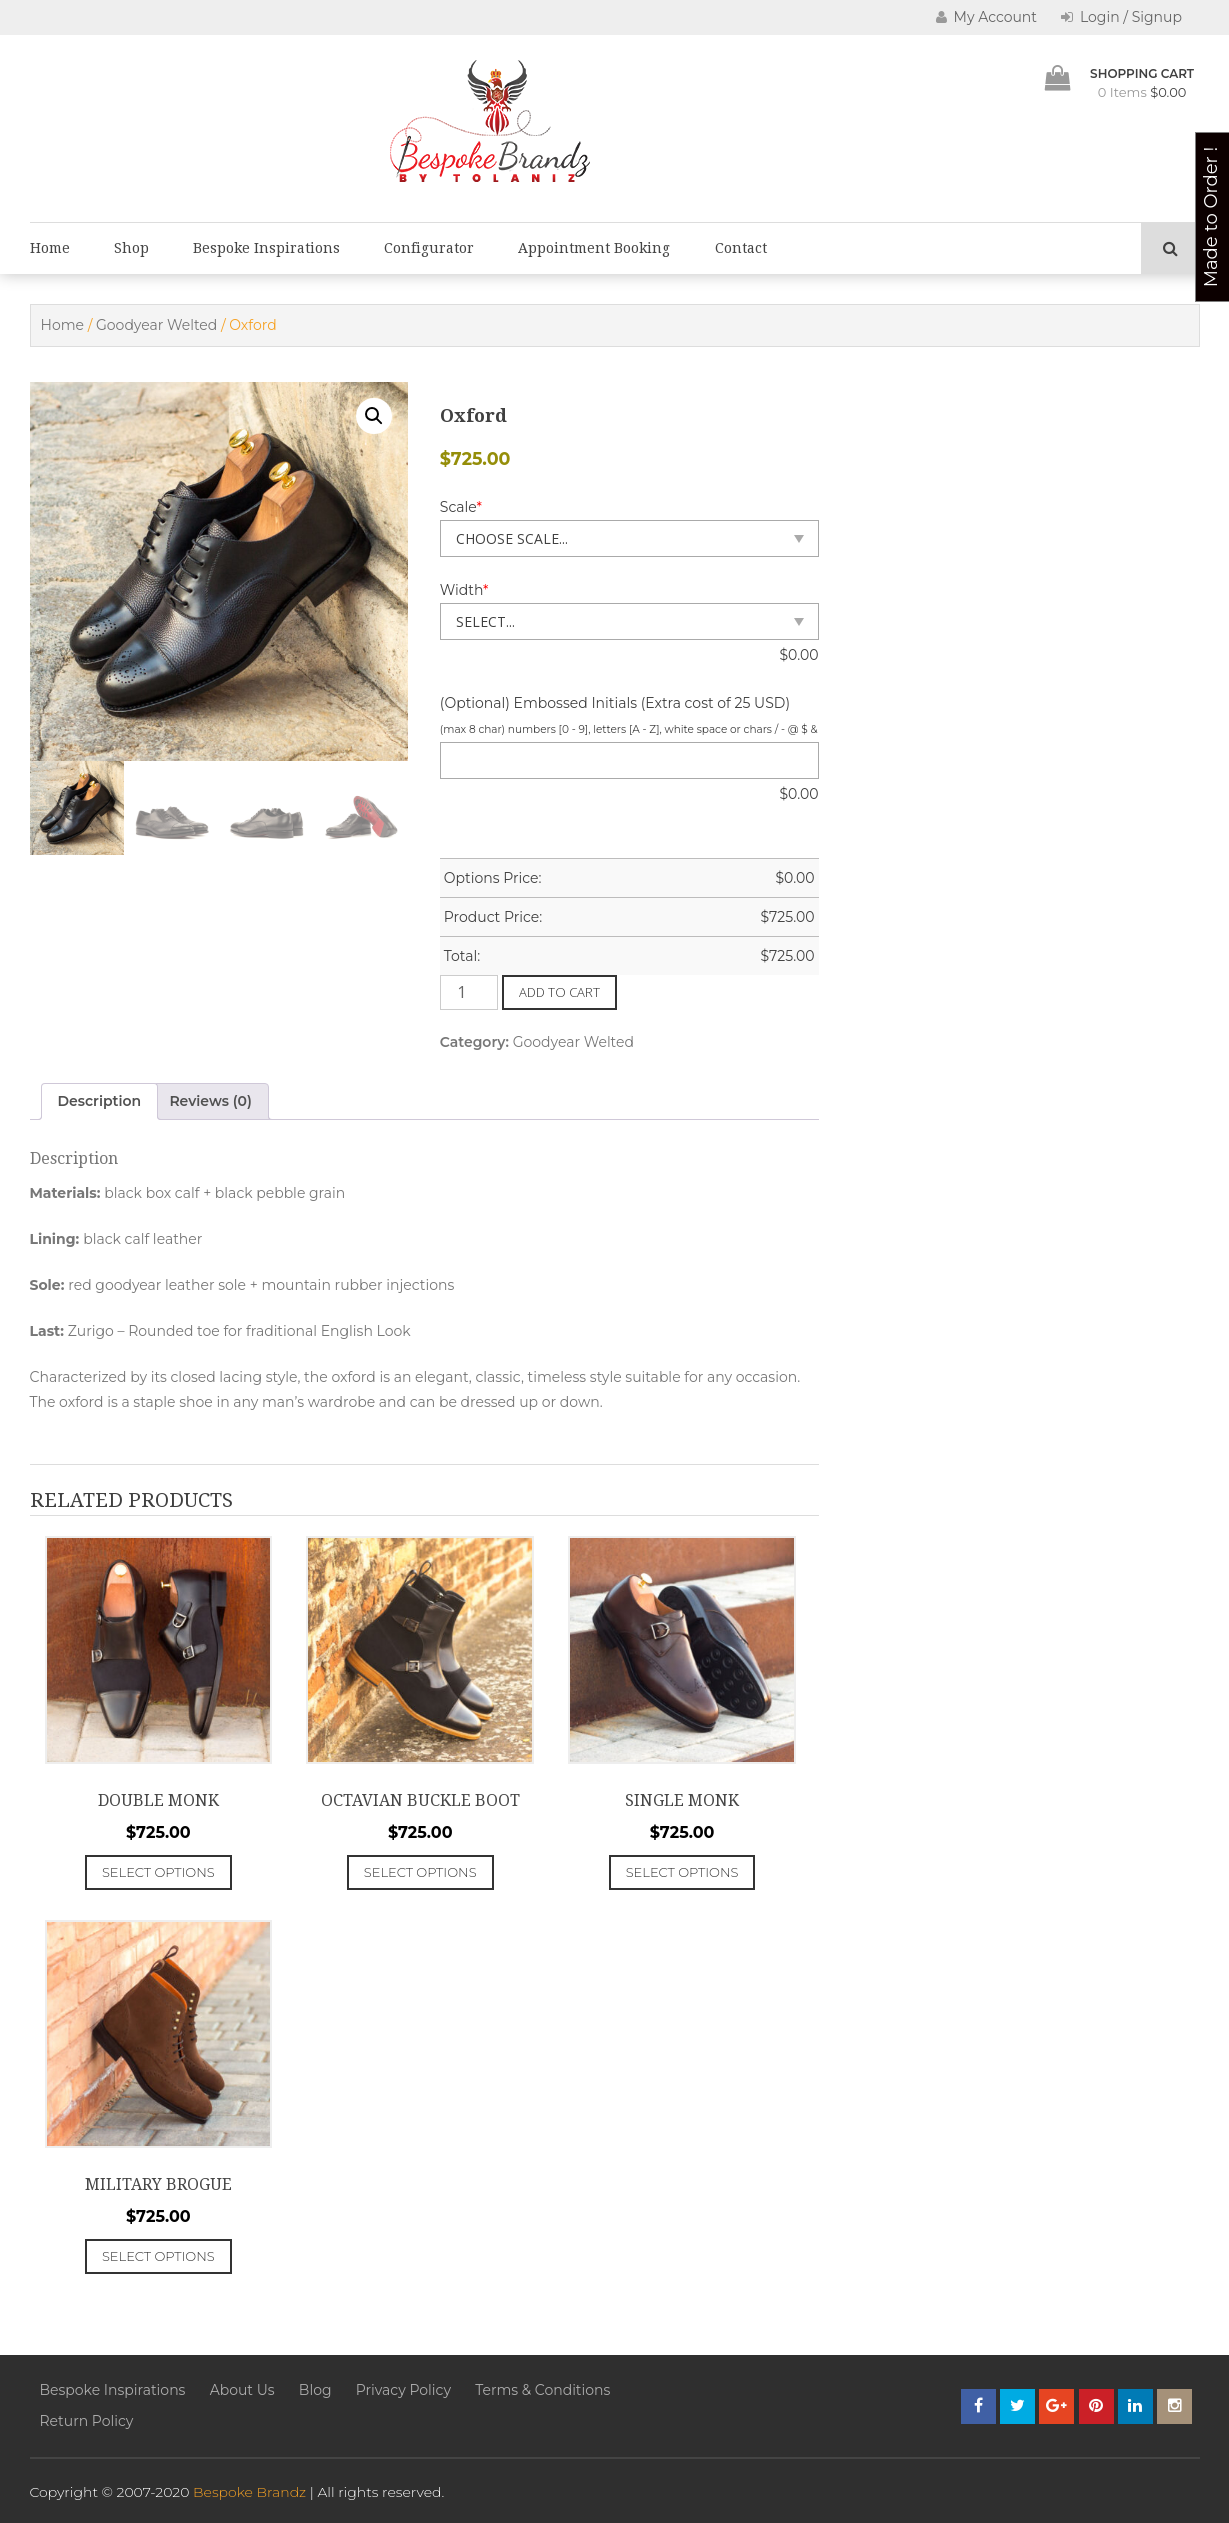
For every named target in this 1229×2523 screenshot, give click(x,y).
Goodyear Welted (156, 325)
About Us (242, 2390)
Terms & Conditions (542, 2390)
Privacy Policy (403, 2390)
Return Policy (87, 2421)
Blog (315, 2390)
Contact (741, 248)
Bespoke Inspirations (266, 248)
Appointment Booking (594, 248)
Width (464, 590)
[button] (374, 416)
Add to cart (559, 992)
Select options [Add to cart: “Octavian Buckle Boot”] (420, 1872)
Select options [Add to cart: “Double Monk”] (158, 1872)
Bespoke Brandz (249, 2492)
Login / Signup (1121, 17)
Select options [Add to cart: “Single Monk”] (682, 1872)
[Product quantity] (469, 992)
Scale (461, 507)
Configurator (429, 248)
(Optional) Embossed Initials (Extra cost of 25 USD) (615, 703)
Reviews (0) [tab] (210, 1101)
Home (50, 248)
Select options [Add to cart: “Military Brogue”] (158, 2256)
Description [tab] (100, 1101)
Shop (131, 248)
